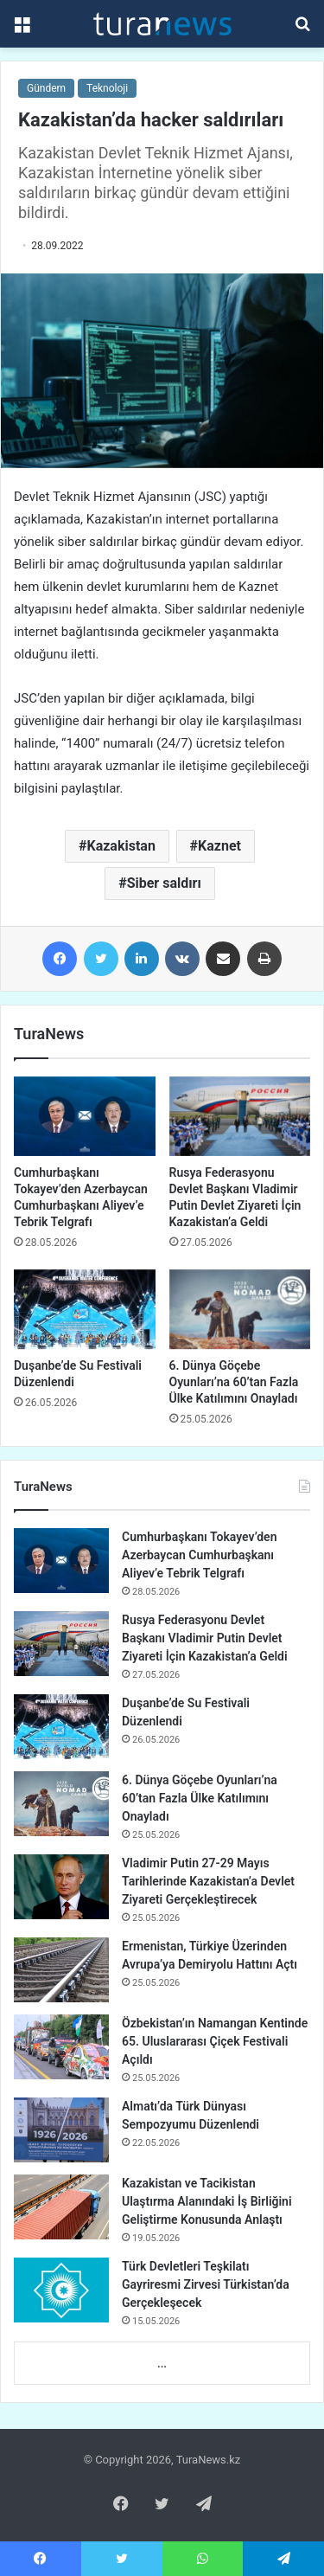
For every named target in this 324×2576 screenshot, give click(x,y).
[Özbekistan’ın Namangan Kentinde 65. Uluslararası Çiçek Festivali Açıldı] (61, 2046)
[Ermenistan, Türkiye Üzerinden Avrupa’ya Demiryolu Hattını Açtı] (61, 1969)
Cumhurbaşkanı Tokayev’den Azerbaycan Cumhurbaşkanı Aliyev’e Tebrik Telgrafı (199, 1555)
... (162, 2363)
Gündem (46, 88)
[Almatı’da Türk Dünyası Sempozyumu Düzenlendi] (61, 2129)
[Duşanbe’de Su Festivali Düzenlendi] (85, 1309)
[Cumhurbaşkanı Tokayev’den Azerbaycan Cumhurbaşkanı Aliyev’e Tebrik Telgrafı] (85, 1116)
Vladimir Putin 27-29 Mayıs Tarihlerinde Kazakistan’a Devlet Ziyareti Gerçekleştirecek (208, 1881)
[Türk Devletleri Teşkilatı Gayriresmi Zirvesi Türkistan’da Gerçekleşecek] (61, 2290)
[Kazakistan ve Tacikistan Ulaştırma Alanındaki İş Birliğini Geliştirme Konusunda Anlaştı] (61, 2207)
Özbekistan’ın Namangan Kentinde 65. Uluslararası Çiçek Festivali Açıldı (215, 2041)
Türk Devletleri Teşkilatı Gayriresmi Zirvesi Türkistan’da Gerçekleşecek (205, 2284)
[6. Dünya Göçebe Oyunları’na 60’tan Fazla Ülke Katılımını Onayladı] (240, 1309)
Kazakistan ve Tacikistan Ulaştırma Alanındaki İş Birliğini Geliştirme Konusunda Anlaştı (207, 2201)
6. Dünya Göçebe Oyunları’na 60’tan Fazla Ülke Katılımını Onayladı (234, 1382)
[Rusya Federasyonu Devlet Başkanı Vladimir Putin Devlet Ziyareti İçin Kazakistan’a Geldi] (240, 1116)
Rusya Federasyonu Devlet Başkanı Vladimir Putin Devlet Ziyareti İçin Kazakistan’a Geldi (205, 1638)
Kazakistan (120, 846)
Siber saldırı (164, 883)
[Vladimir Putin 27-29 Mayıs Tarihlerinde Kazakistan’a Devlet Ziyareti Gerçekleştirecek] (61, 1886)
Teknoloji (107, 88)
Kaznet (219, 846)
